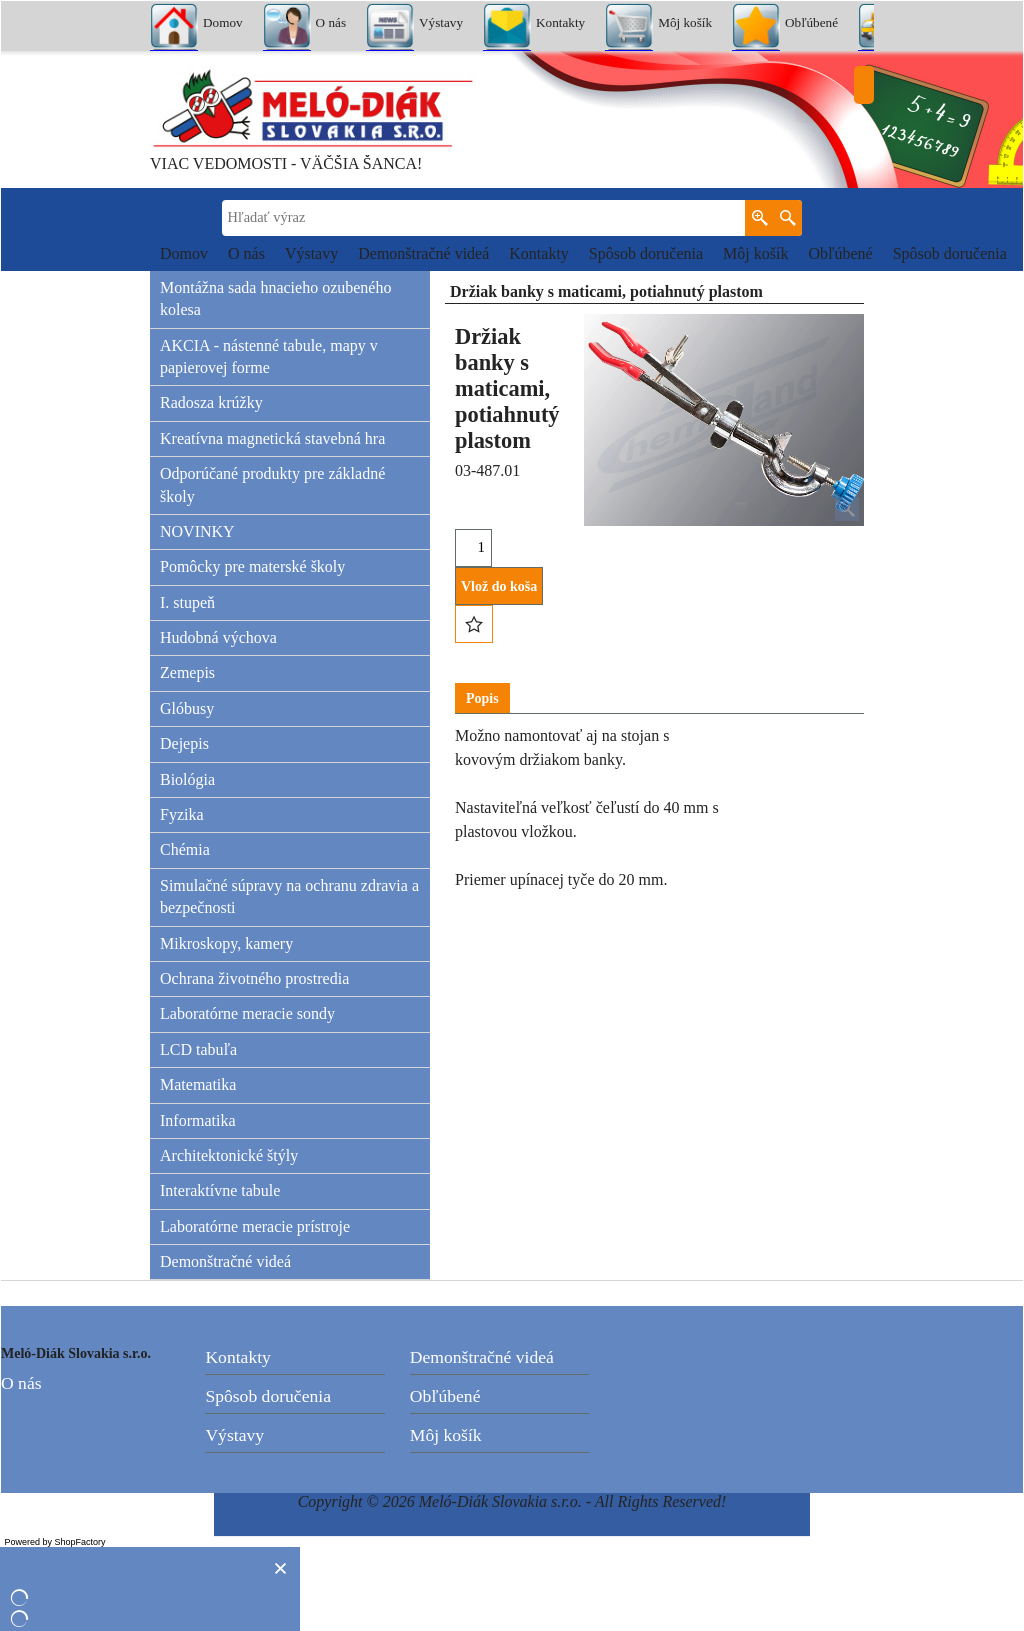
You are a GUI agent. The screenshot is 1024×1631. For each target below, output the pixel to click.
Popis (482, 698)
